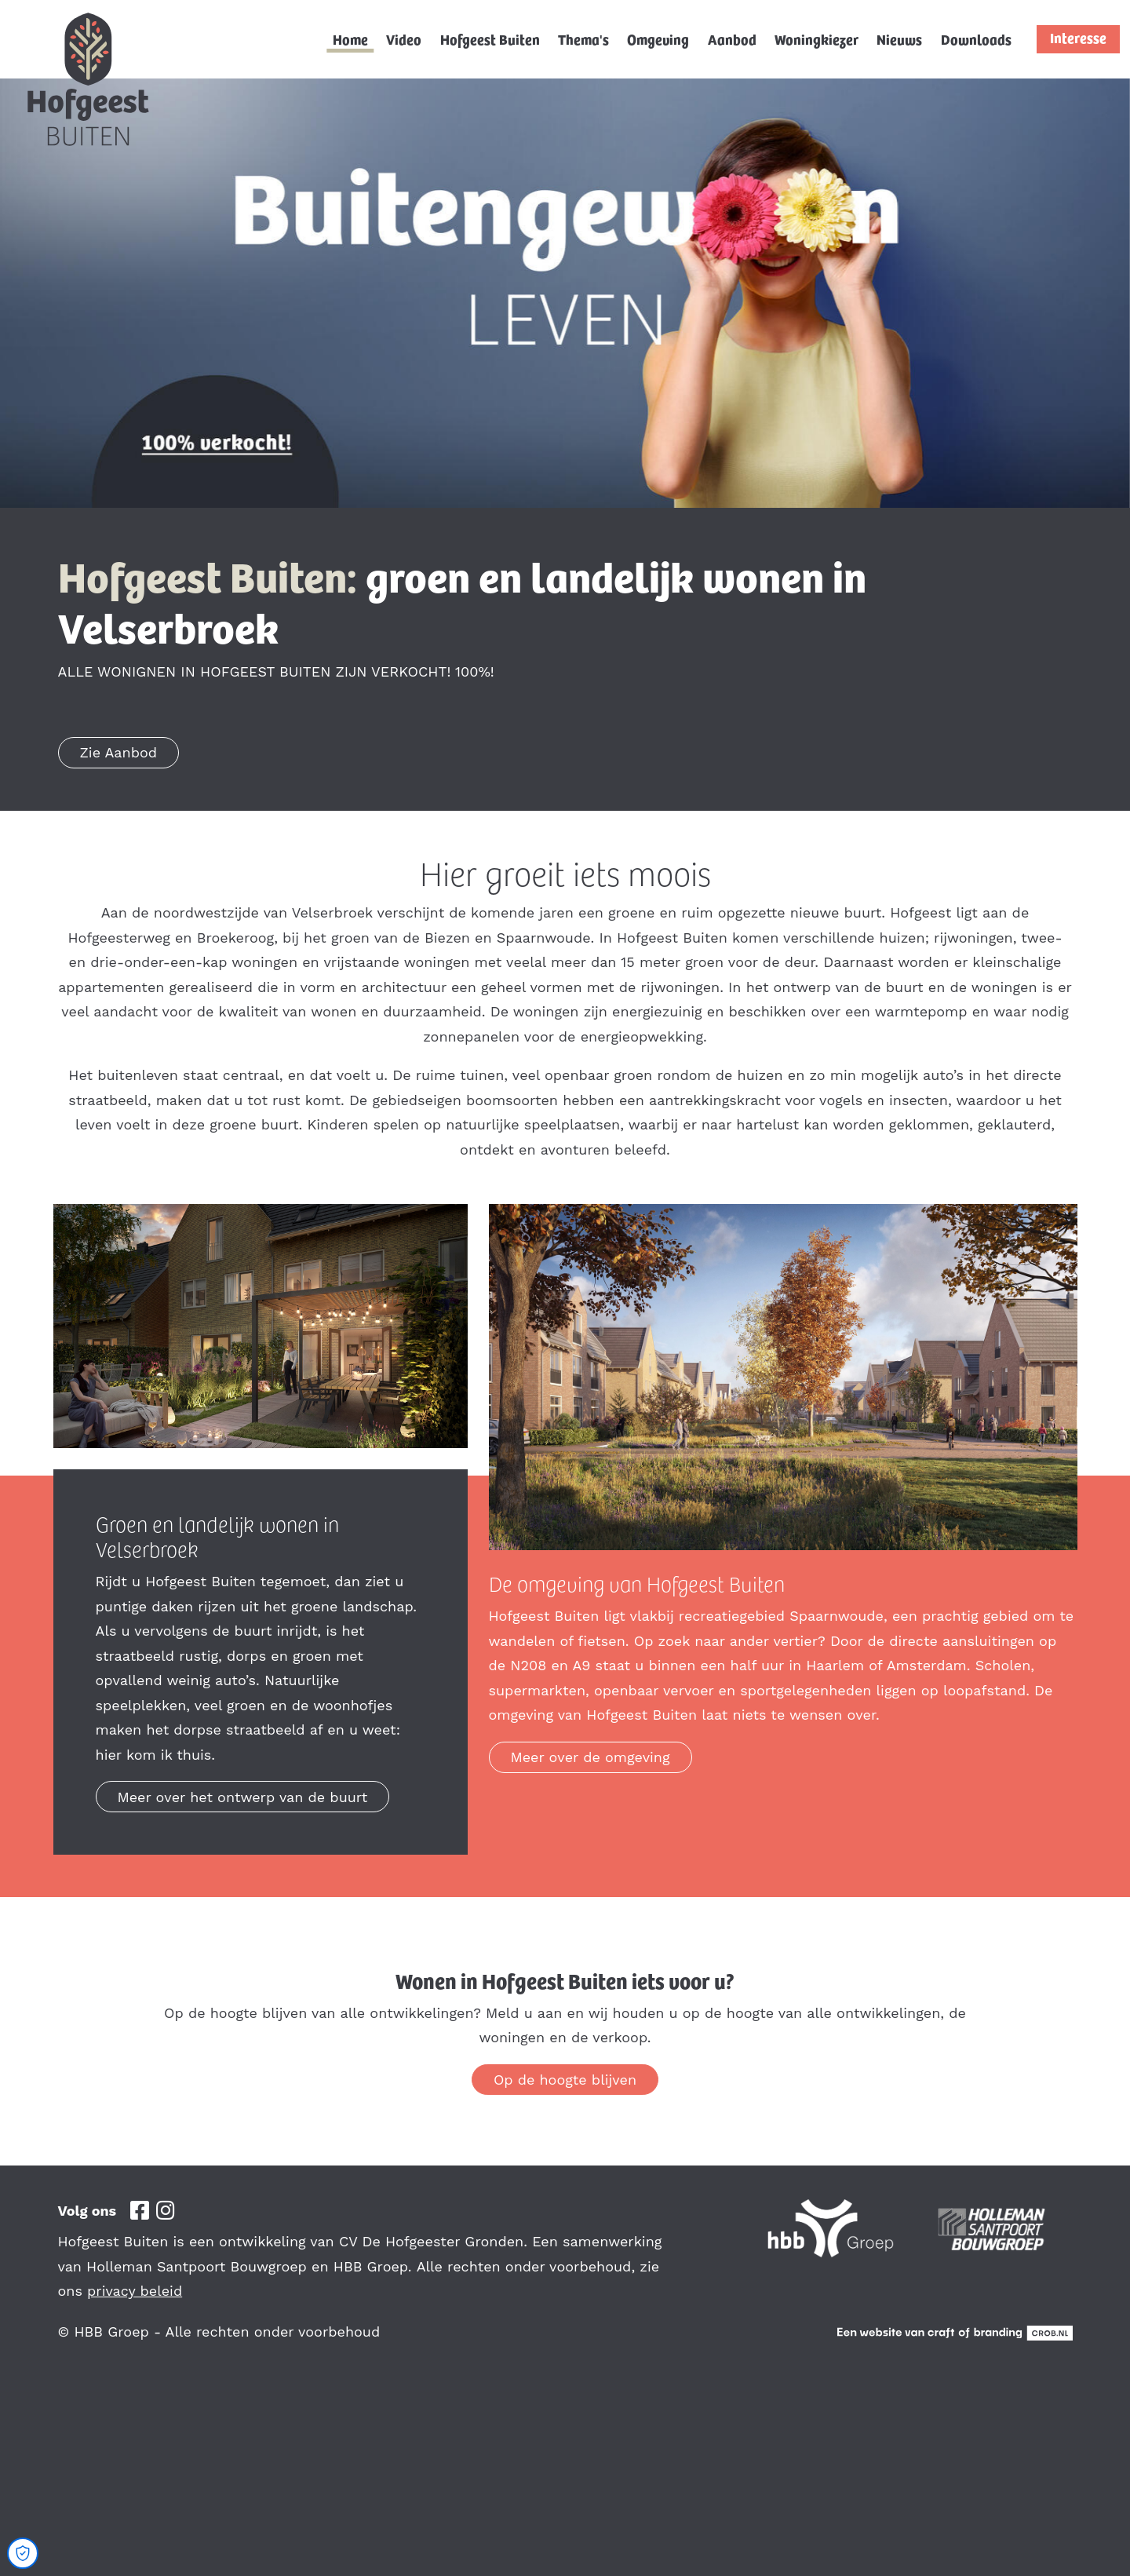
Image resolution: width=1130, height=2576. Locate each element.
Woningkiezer (816, 39)
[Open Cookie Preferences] (22, 2553)
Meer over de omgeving (590, 1757)
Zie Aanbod (119, 752)
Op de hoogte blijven (565, 2079)
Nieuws (899, 39)
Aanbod (732, 39)
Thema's (583, 39)
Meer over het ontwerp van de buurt (243, 1797)
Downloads (976, 39)
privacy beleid (134, 2290)
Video (403, 39)
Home (350, 39)
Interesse (1078, 37)
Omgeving (658, 39)
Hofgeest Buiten (490, 39)
